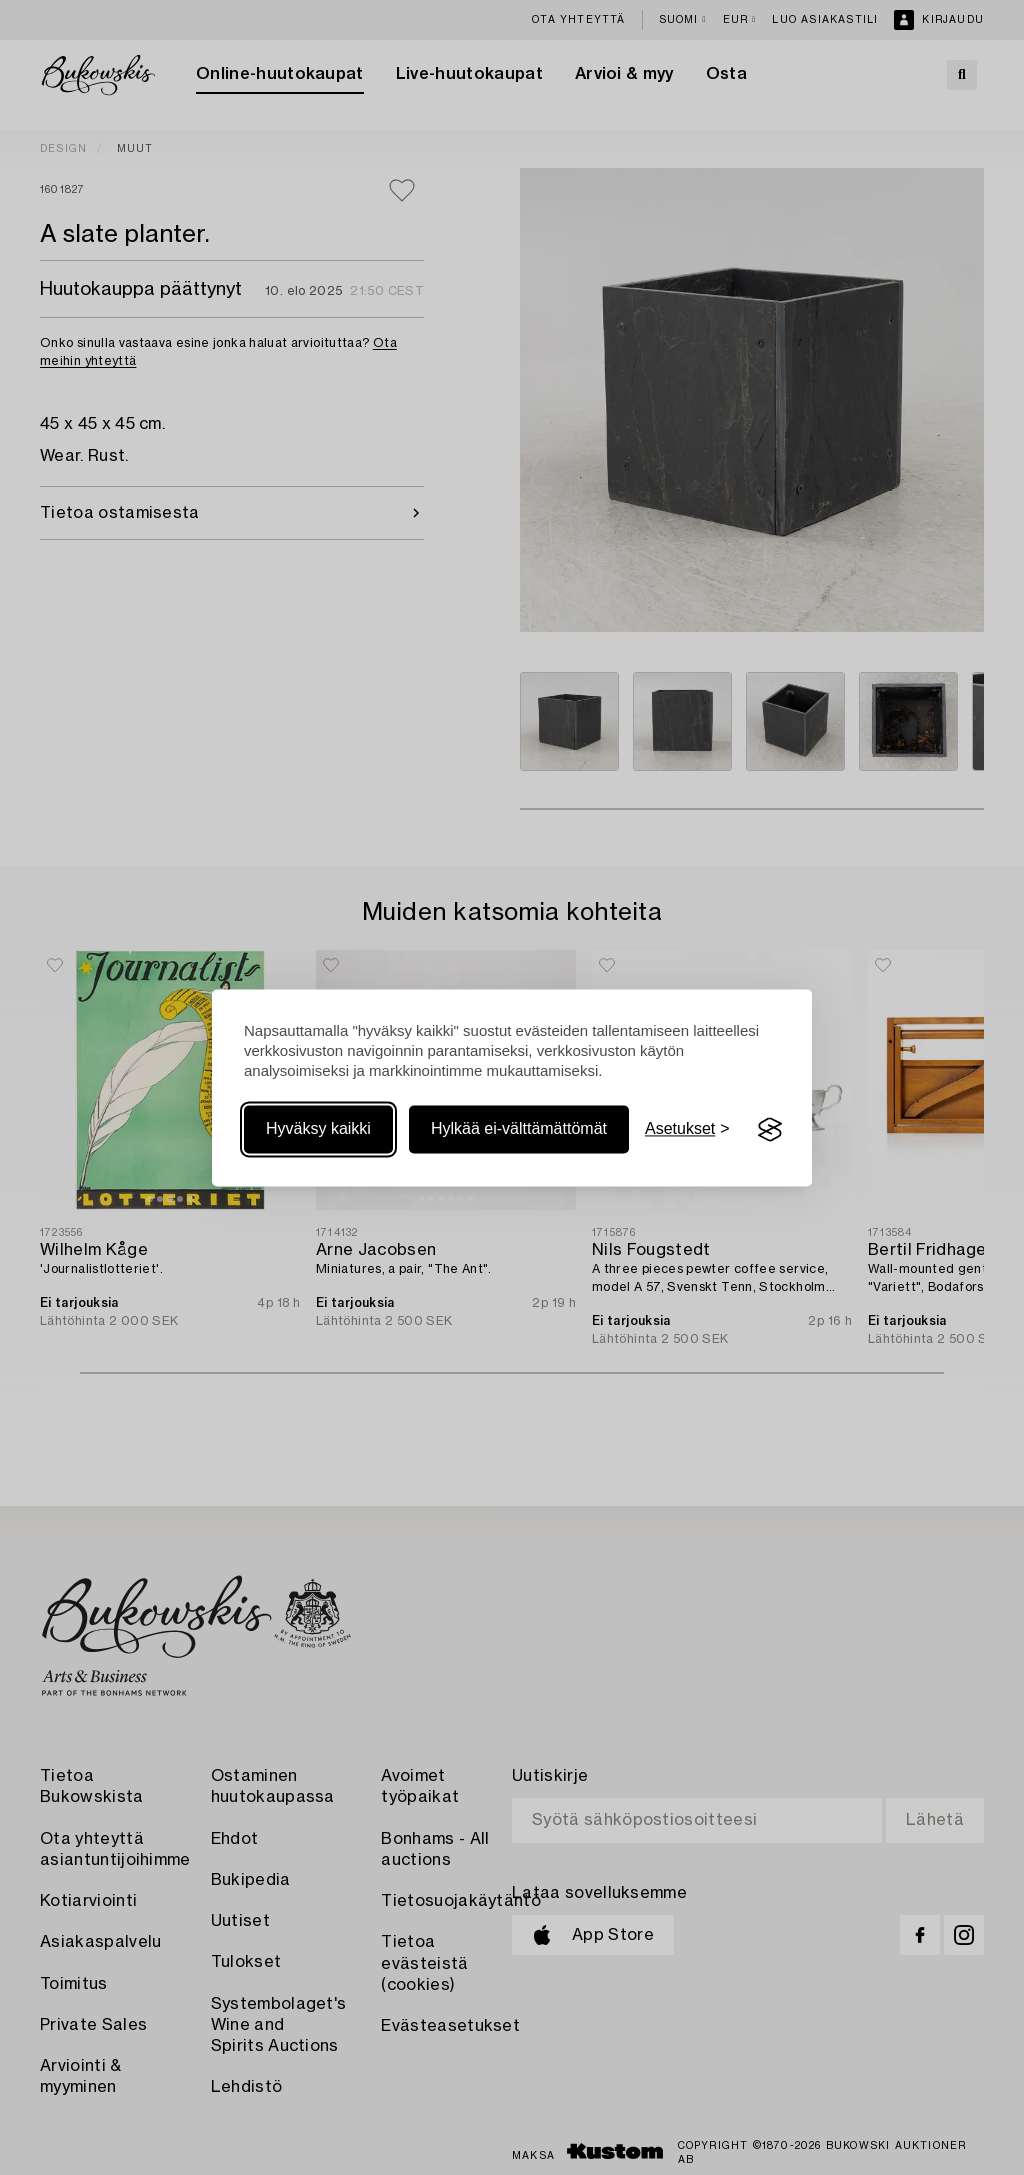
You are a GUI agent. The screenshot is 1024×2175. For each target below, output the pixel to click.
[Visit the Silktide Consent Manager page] (770, 1130)
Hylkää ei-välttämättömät (519, 1129)
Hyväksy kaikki (318, 1129)
